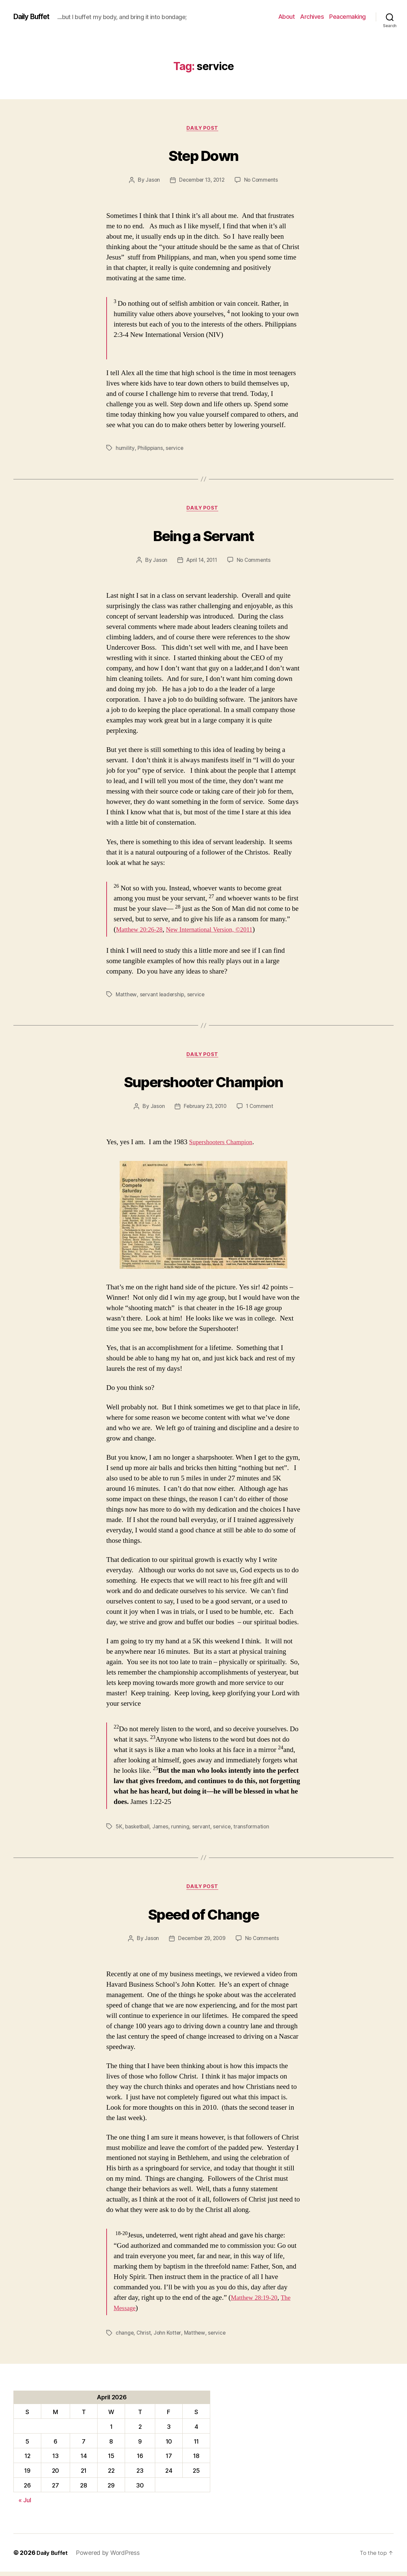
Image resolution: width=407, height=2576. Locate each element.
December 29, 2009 (201, 1943)
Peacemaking (347, 16)
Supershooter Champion (203, 1083)
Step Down (203, 155)
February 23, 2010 (204, 1110)
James (162, 1829)
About (286, 16)
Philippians (150, 449)
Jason (150, 181)
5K (119, 1829)
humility (125, 449)
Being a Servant (203, 536)
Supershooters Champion (224, 1145)
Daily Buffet (34, 17)
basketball (138, 1829)
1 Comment (261, 1110)
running (182, 1829)
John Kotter (168, 2337)
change (125, 2337)
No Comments (262, 181)
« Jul (24, 2504)
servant (202, 1829)
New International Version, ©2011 (220, 932)
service (175, 449)
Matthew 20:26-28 (142, 932)
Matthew (126, 996)
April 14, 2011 (201, 562)
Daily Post (203, 129)
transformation (254, 1829)
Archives (312, 16)
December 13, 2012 (201, 181)
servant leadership (163, 996)
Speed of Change (203, 1916)
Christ (144, 2337)
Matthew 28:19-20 (257, 2302)
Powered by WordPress (110, 2557)
